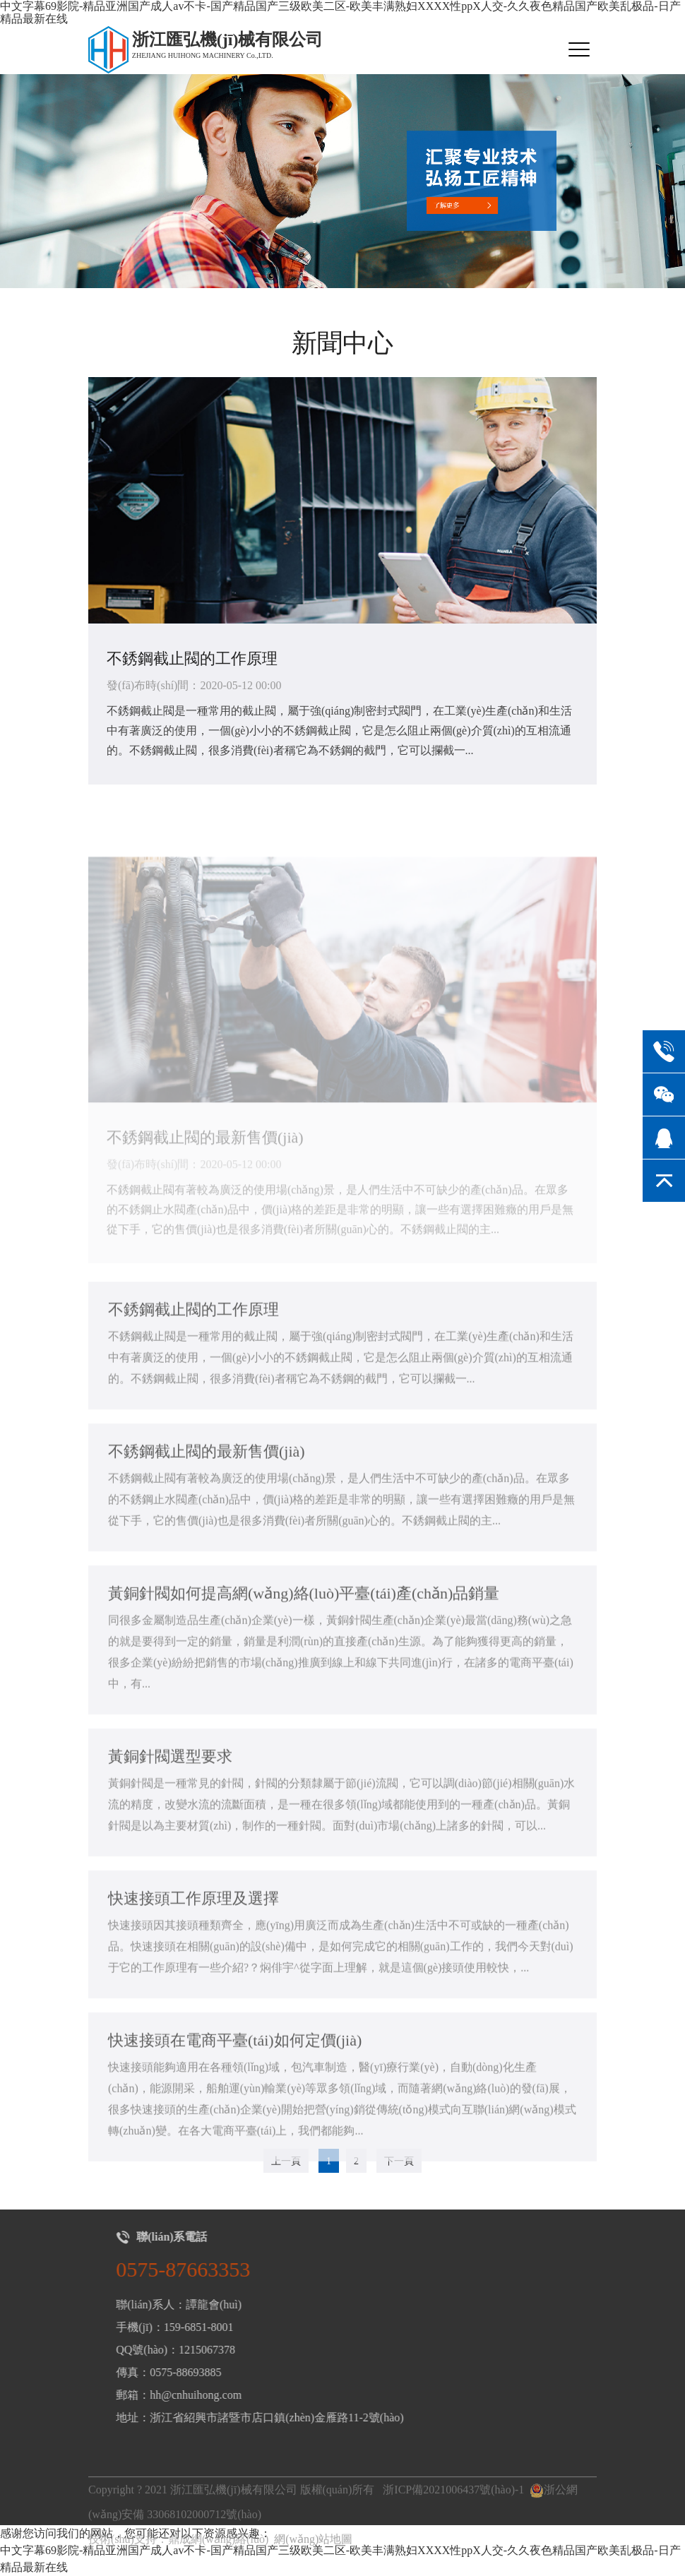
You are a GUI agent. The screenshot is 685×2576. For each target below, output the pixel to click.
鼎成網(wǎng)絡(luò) (218, 2563)
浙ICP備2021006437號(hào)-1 (453, 2514)
